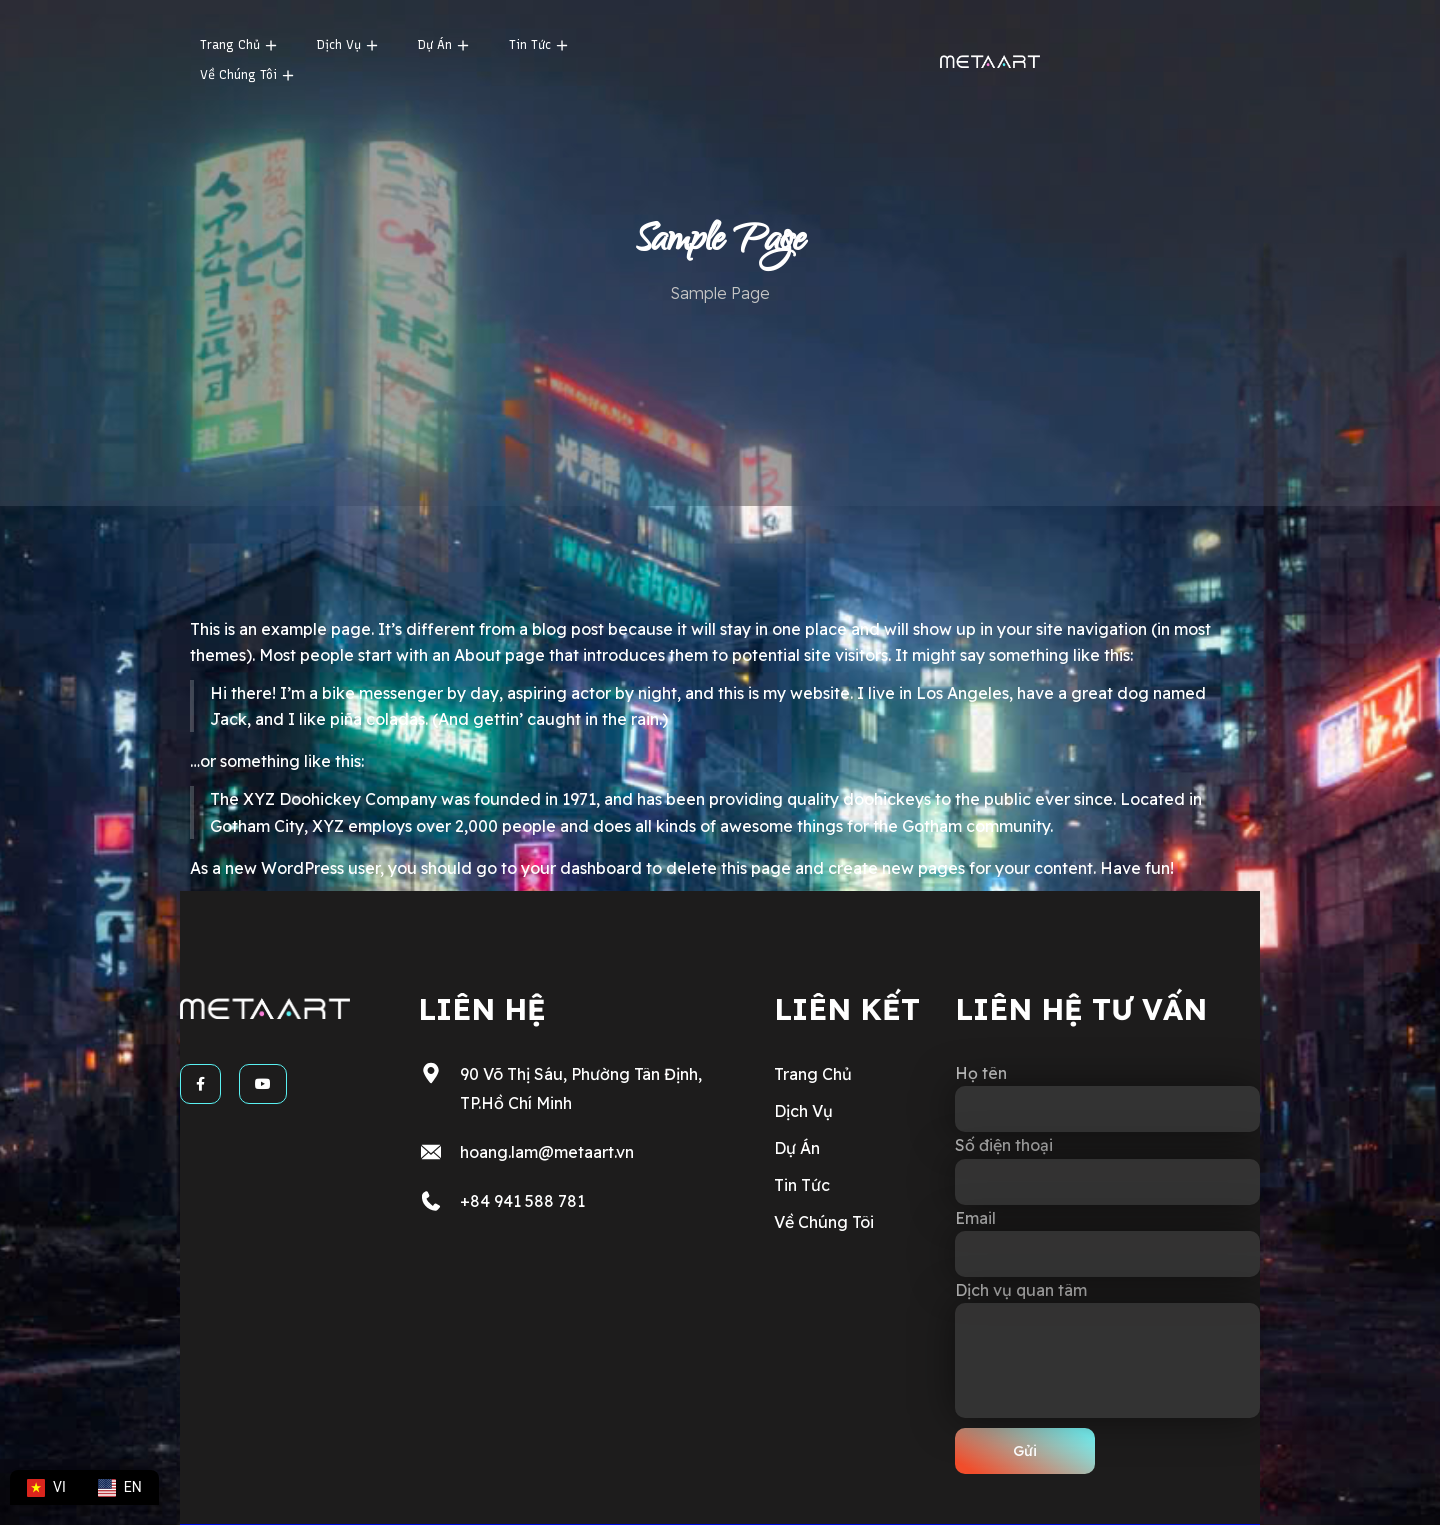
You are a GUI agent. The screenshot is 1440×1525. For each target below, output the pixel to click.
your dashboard (581, 868)
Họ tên (1107, 1097)
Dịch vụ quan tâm (1107, 1349)
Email (1107, 1242)
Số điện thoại (1107, 1169)
